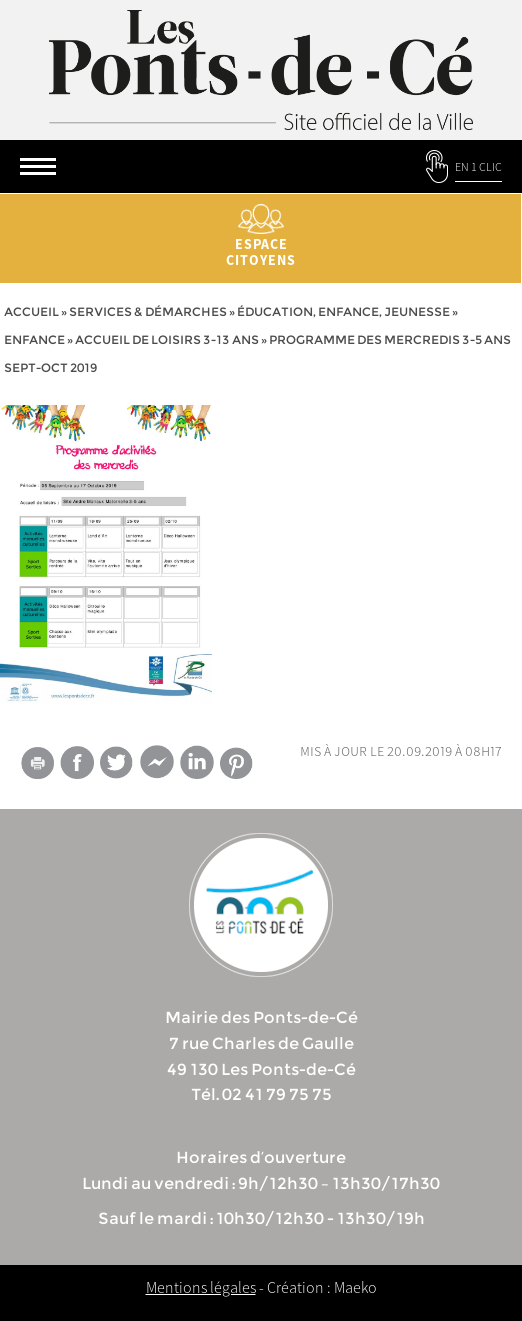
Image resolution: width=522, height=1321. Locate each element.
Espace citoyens (261, 236)
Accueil (31, 311)
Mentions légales (201, 1287)
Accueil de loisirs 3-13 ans (167, 339)
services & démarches (148, 311)
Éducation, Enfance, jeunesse (343, 311)
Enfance (34, 339)
